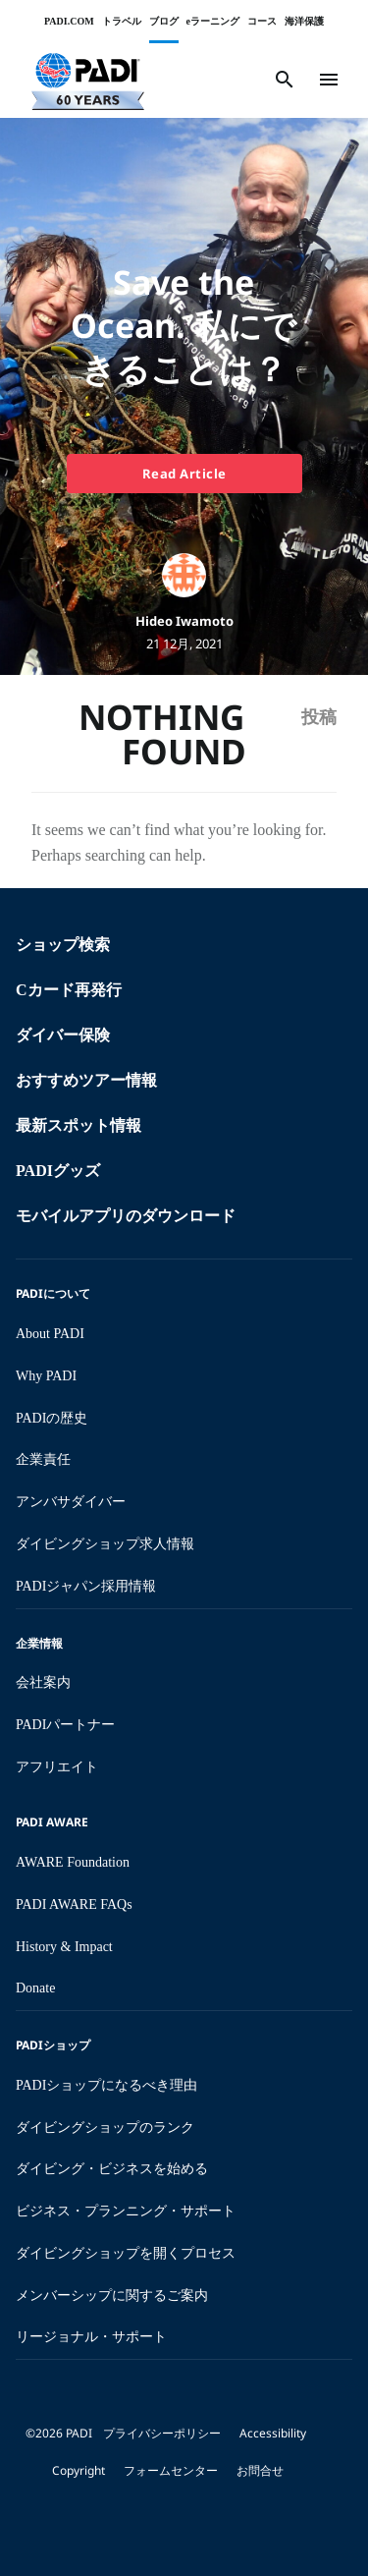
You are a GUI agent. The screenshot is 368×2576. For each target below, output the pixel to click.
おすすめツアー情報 (86, 1080)
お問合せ (260, 2470)
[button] (87, 79)
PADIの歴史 (51, 1418)
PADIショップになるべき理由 (106, 2085)
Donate (35, 1988)
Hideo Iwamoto (184, 621)
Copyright (78, 2470)
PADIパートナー (65, 1724)
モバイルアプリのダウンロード (126, 1215)
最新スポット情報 (78, 1125)
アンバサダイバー (71, 1501)
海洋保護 (304, 21)
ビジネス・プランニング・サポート (126, 2211)
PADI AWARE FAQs (74, 1904)
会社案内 (43, 1682)
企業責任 (43, 1459)
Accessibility (272, 2433)
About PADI (50, 1333)
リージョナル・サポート (91, 2336)
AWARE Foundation (73, 1862)
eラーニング (212, 21)
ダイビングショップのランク (105, 2127)
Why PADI (46, 1376)
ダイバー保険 (63, 1035)
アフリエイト (57, 1767)
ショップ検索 (63, 944)
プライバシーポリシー (162, 2433)
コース (262, 21)
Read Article (184, 473)
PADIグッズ (58, 1170)
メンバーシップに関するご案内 (112, 2295)
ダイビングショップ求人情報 (105, 1544)
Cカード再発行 (69, 989)
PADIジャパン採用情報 (86, 1586)
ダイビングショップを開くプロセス (126, 2253)
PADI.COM (69, 21)
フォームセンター (171, 2470)
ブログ (164, 21)
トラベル (121, 21)
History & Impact (64, 1946)
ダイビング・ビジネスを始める (112, 2168)
